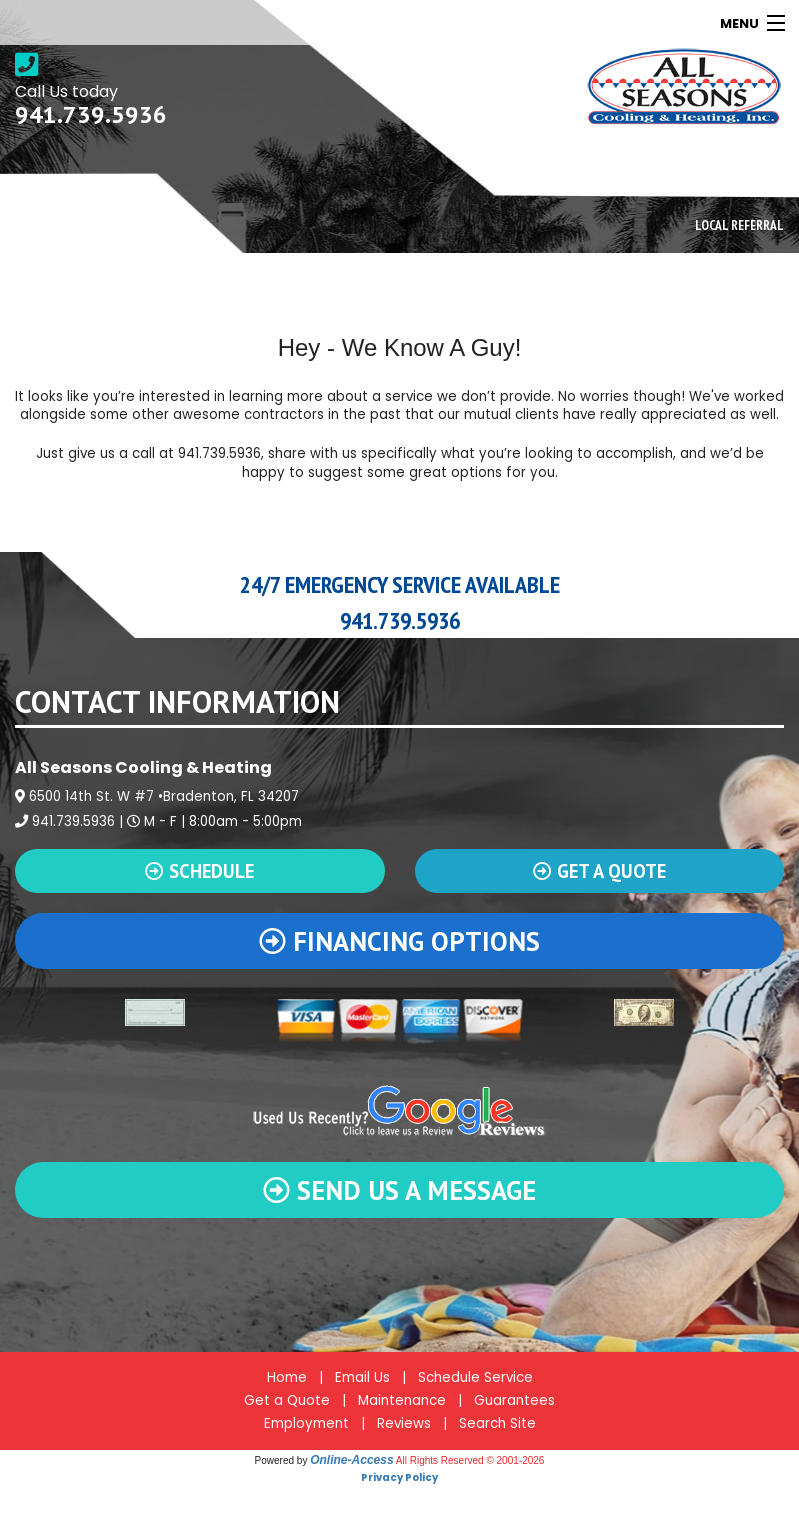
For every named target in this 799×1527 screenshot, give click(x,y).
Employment (306, 1423)
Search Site (497, 1423)
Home (287, 1377)
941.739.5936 (91, 114)
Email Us (362, 1377)
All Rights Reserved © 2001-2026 (470, 1460)
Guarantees (514, 1400)
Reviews (404, 1423)
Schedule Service (475, 1377)
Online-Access (351, 1460)
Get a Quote (287, 1400)
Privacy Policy (399, 1477)
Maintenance (402, 1400)
